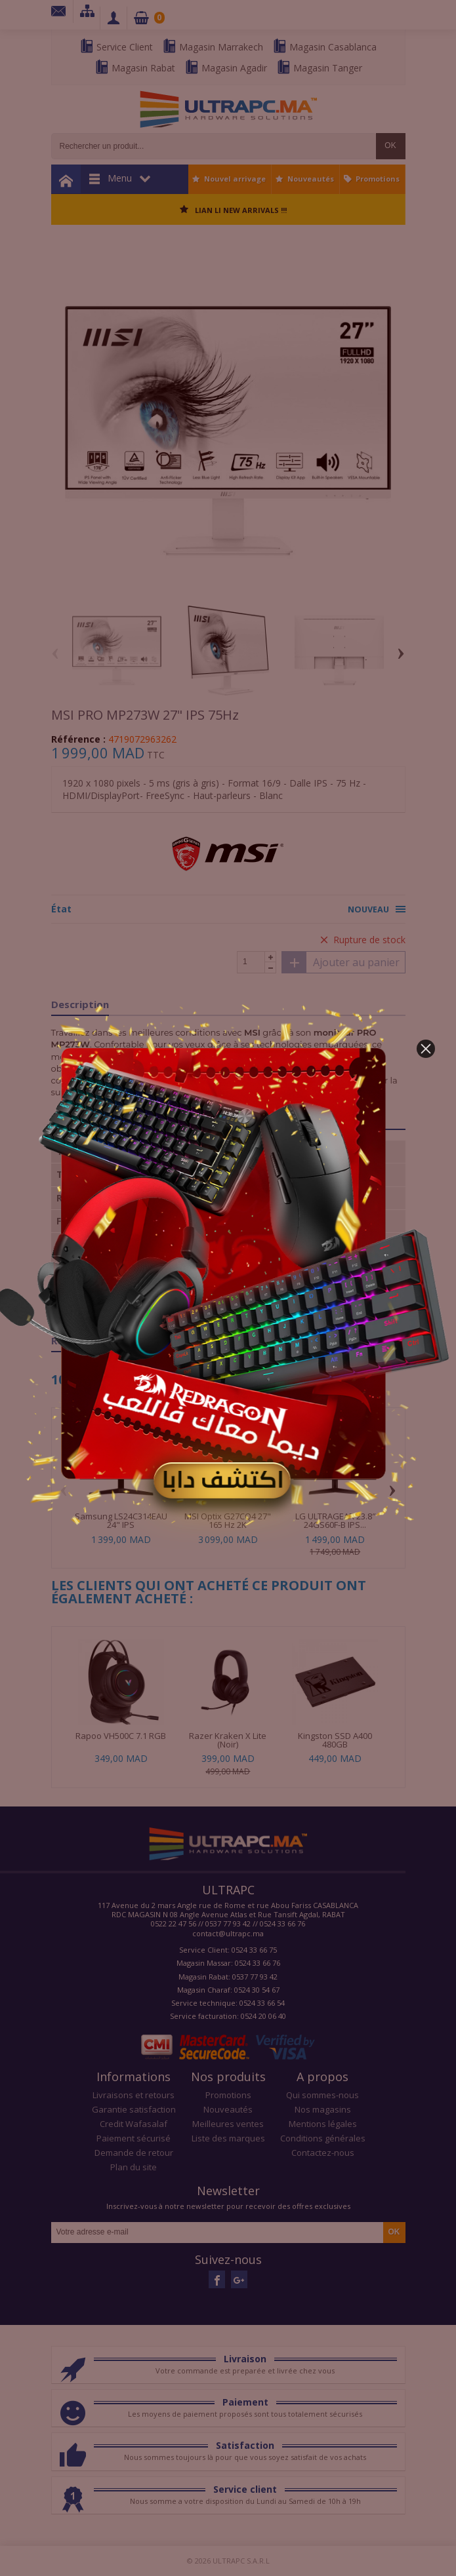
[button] (426, 1049)
